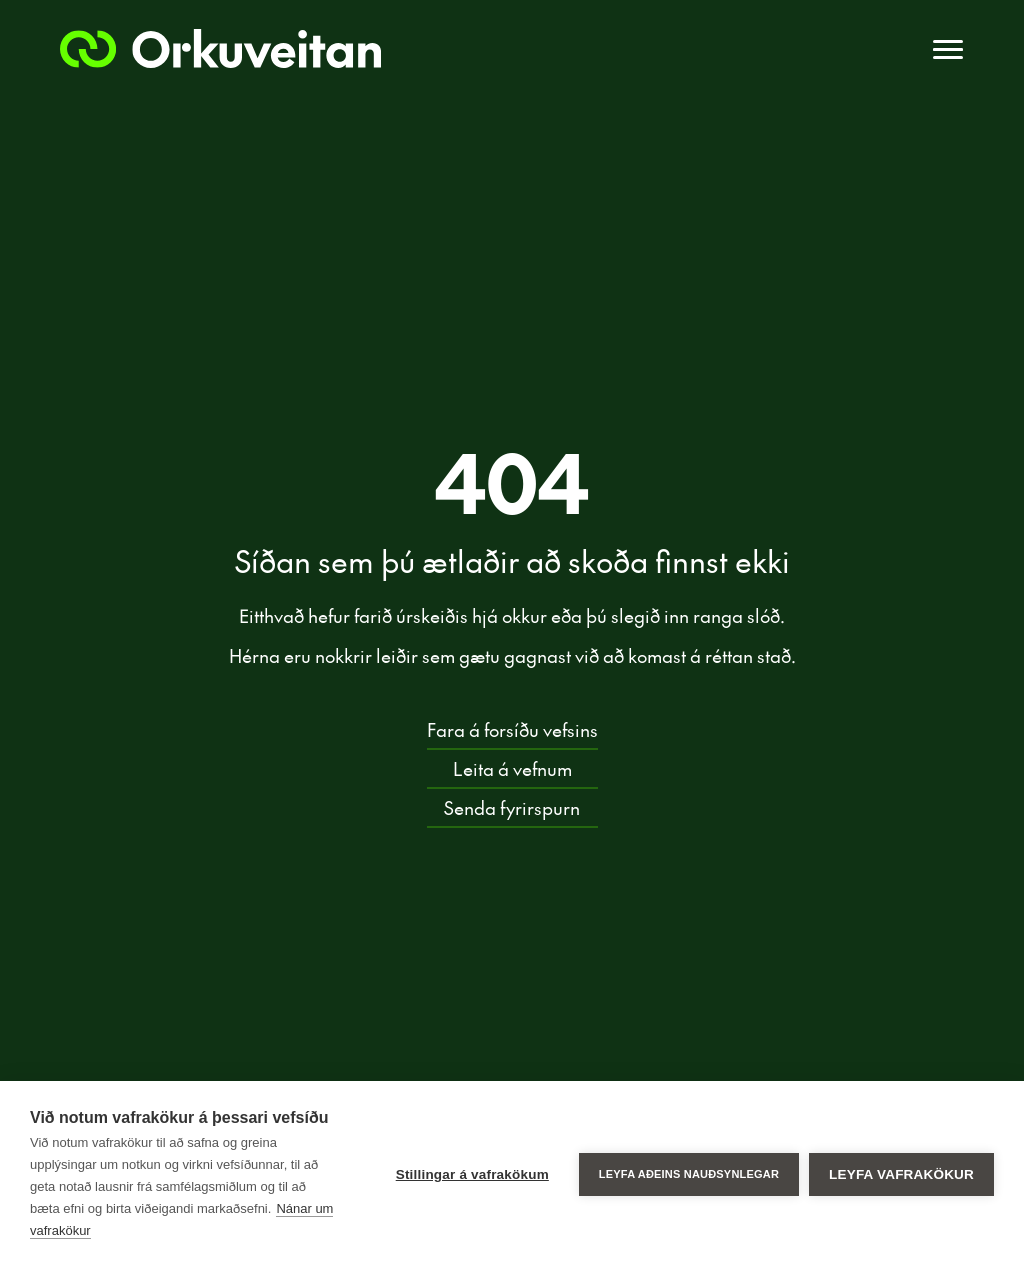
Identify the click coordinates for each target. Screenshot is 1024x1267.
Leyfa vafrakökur (901, 1174)
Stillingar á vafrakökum (472, 1174)
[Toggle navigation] (948, 50)
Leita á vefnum (512, 767)
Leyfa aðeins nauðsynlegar (689, 1174)
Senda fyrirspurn (512, 806)
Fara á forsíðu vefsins (512, 728)
